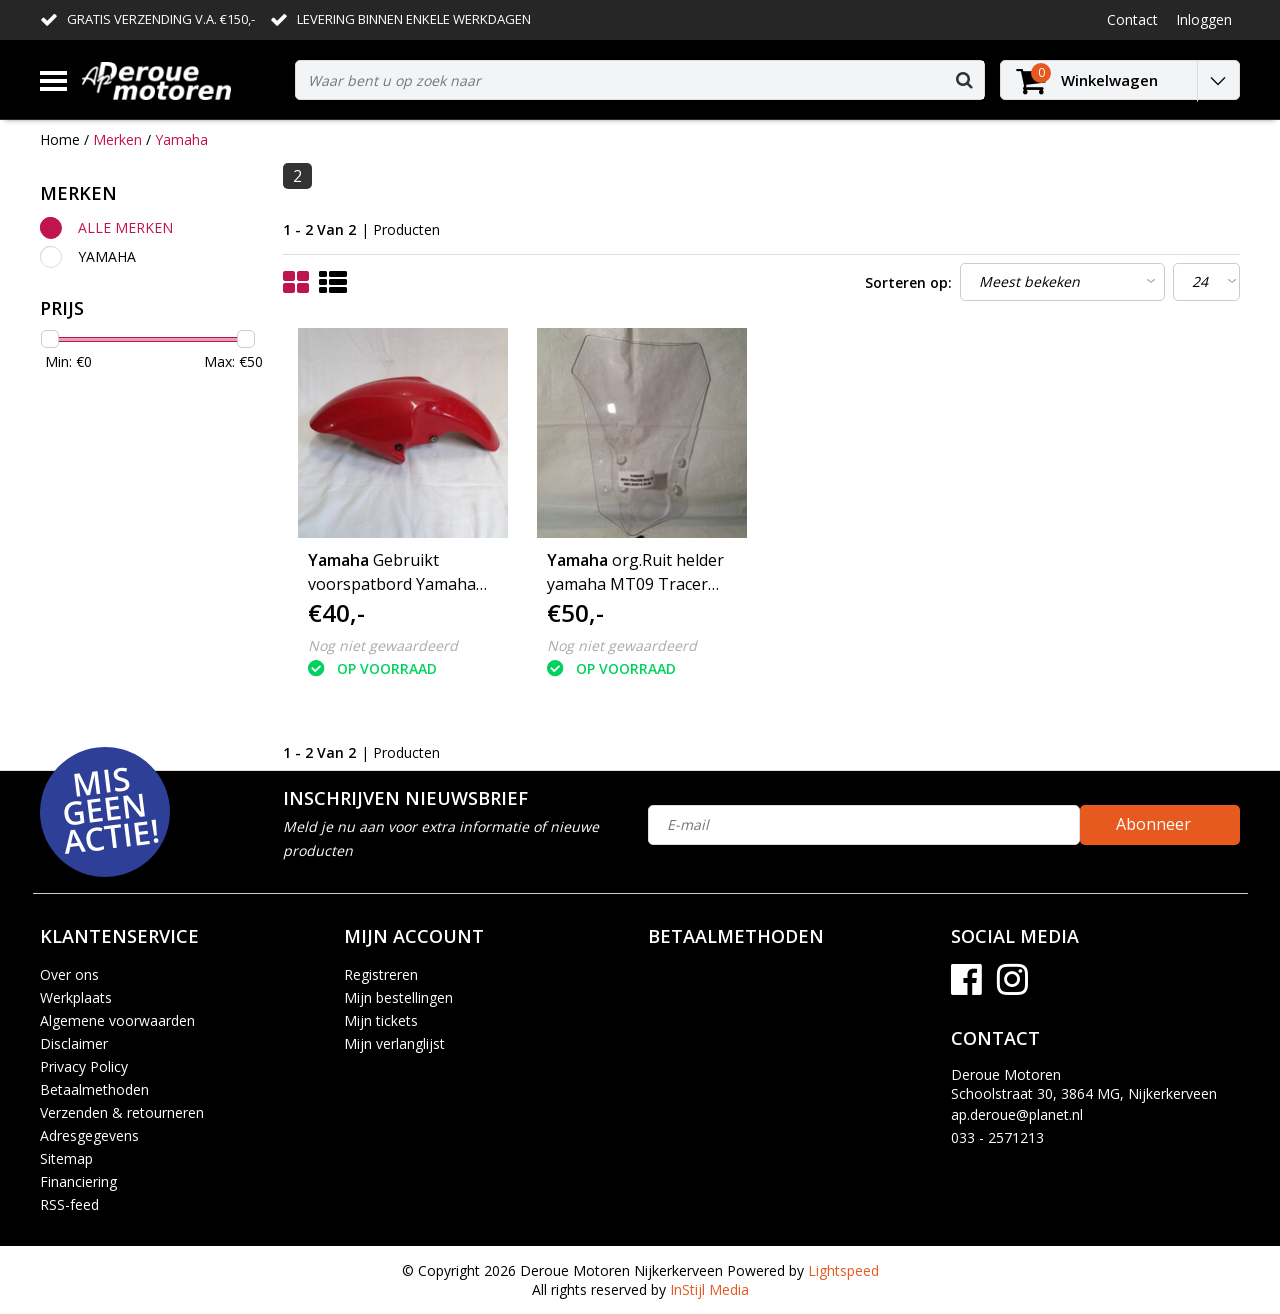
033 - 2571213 (997, 1137)
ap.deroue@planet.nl (1017, 1114)
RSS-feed (69, 1204)
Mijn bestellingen (398, 997)
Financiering (78, 1181)
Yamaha (181, 139)
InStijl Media (709, 1289)
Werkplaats (76, 997)
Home (60, 139)
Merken (117, 139)
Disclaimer (74, 1043)
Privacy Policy (84, 1066)
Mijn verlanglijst (394, 1043)
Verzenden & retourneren (122, 1112)
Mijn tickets (381, 1020)
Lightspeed (843, 1270)
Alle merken (125, 227)
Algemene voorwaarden (117, 1020)
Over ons (69, 974)
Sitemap (66, 1158)
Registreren (381, 974)
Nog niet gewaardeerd (383, 645)
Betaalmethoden (94, 1089)
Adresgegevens (89, 1135)
